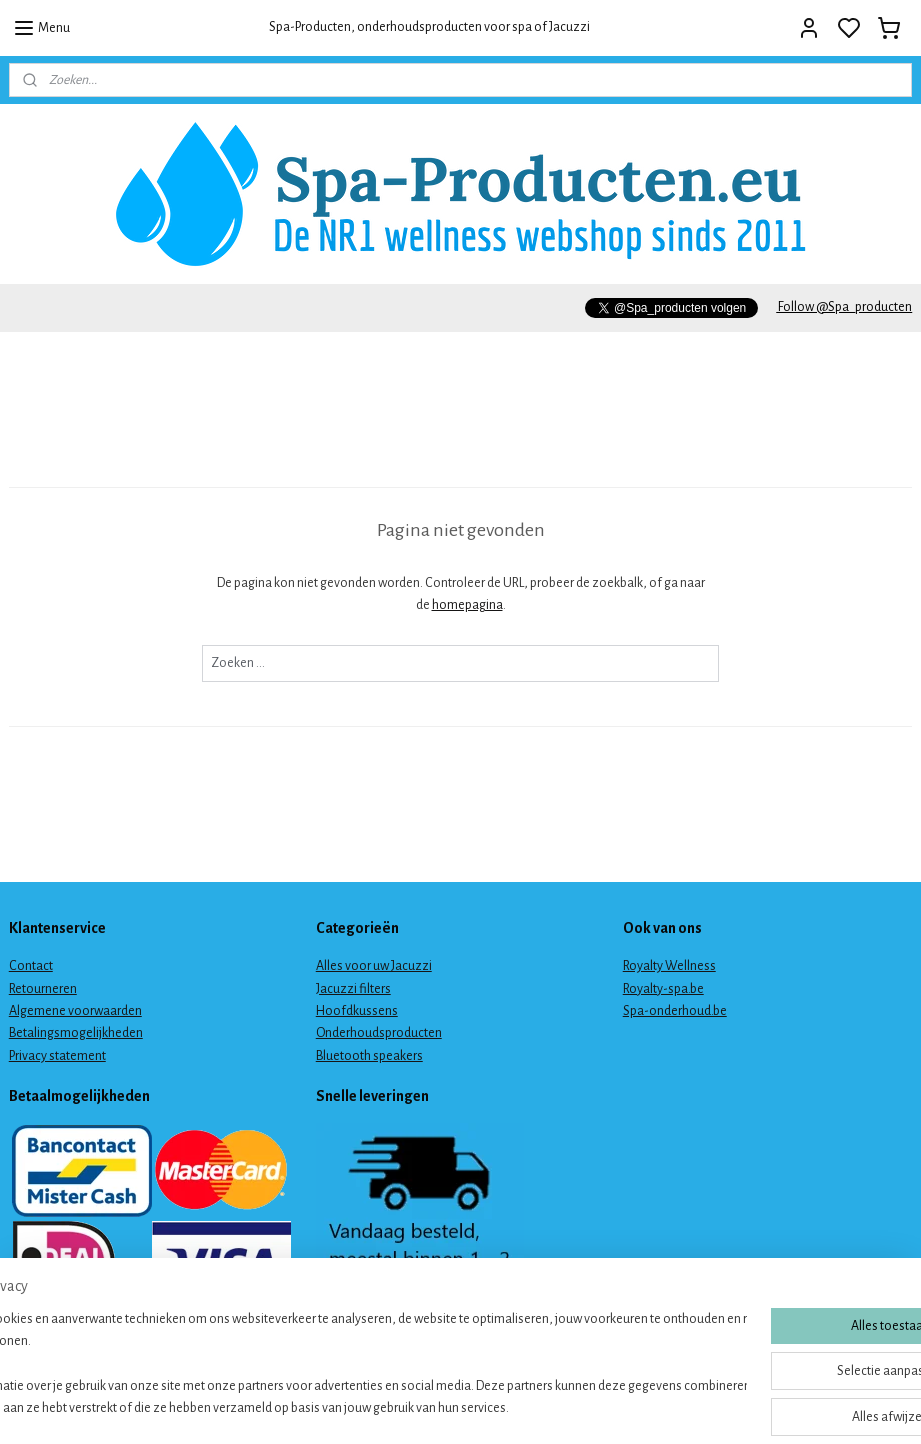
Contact (31, 966)
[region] (328, 1365)
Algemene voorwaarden (75, 1011)
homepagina (467, 605)
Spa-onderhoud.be (675, 1011)
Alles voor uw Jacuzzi (374, 966)
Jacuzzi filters (353, 989)
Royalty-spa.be (663, 989)
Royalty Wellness (669, 966)
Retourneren (43, 989)
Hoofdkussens (357, 1011)
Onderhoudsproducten (379, 1033)
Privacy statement (57, 1056)
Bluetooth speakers (369, 1056)
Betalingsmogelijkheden (76, 1033)
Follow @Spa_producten (844, 307)
